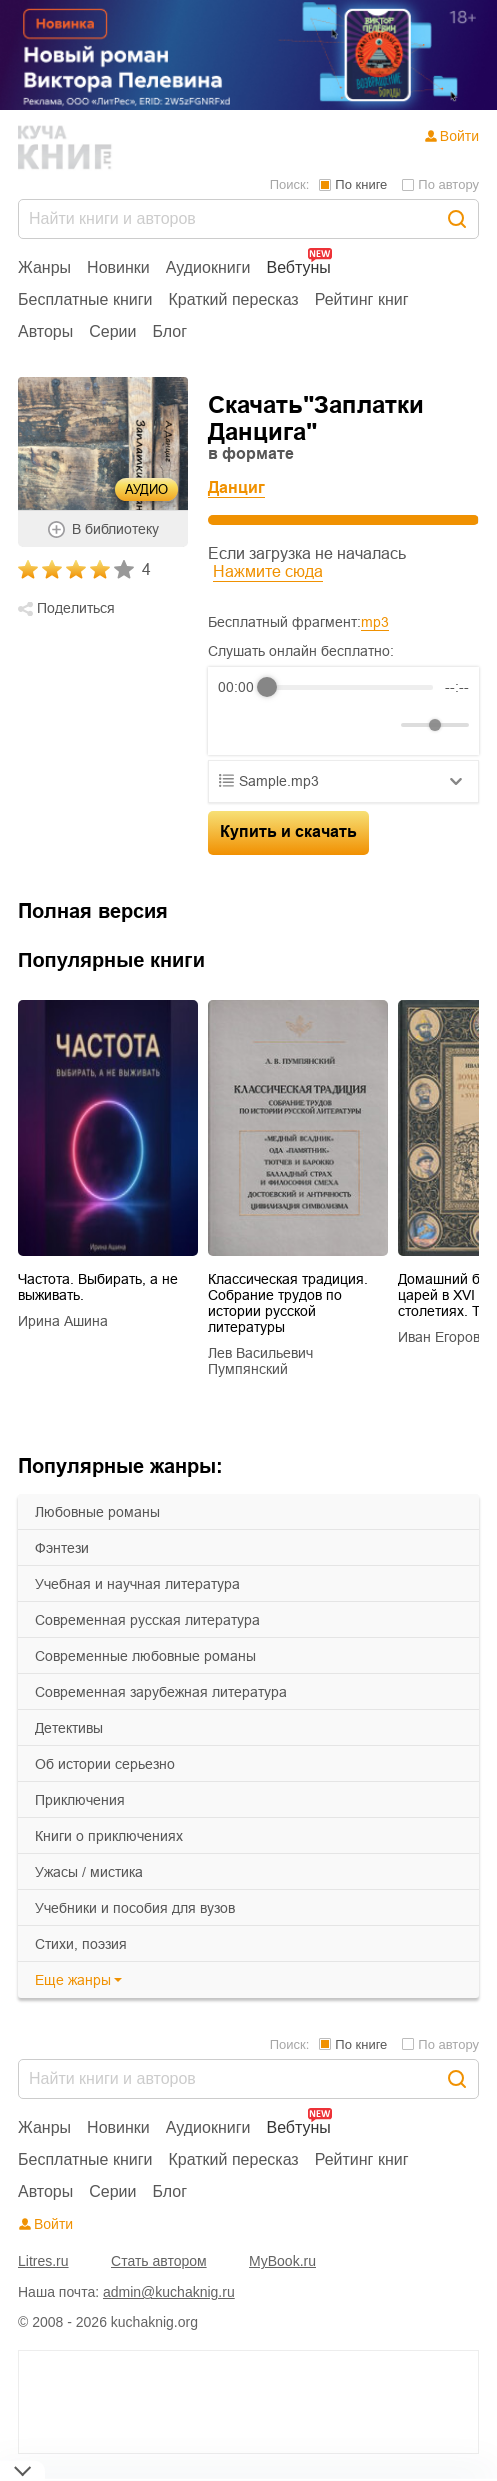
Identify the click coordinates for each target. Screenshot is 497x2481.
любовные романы (97, 1512)
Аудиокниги (208, 267)
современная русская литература (147, 1620)
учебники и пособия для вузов (135, 1908)
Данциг (236, 487)
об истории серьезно (105, 1764)
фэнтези (62, 1548)
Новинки (118, 267)
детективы (69, 1728)
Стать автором (159, 2261)
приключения (80, 1800)
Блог (170, 331)
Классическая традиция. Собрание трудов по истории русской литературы (288, 1303)
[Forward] (325, 725)
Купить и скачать (288, 831)
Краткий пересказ (234, 299)
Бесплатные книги (85, 299)
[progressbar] (350, 687)
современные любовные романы (145, 1656)
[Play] (282, 725)
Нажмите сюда (268, 571)
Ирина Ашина (63, 1321)
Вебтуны (298, 267)
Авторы (45, 331)
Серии (112, 331)
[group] (343, 711)
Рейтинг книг (362, 299)
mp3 (375, 622)
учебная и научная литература (137, 1584)
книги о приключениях (109, 1836)
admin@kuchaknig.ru (169, 2292)
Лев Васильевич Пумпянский (260, 1361)
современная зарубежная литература (161, 1692)
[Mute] (382, 725)
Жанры (44, 267)
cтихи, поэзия (81, 1944)
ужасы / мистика (89, 1872)
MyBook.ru (282, 2261)
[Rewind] (238, 725)
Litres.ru (43, 2261)
